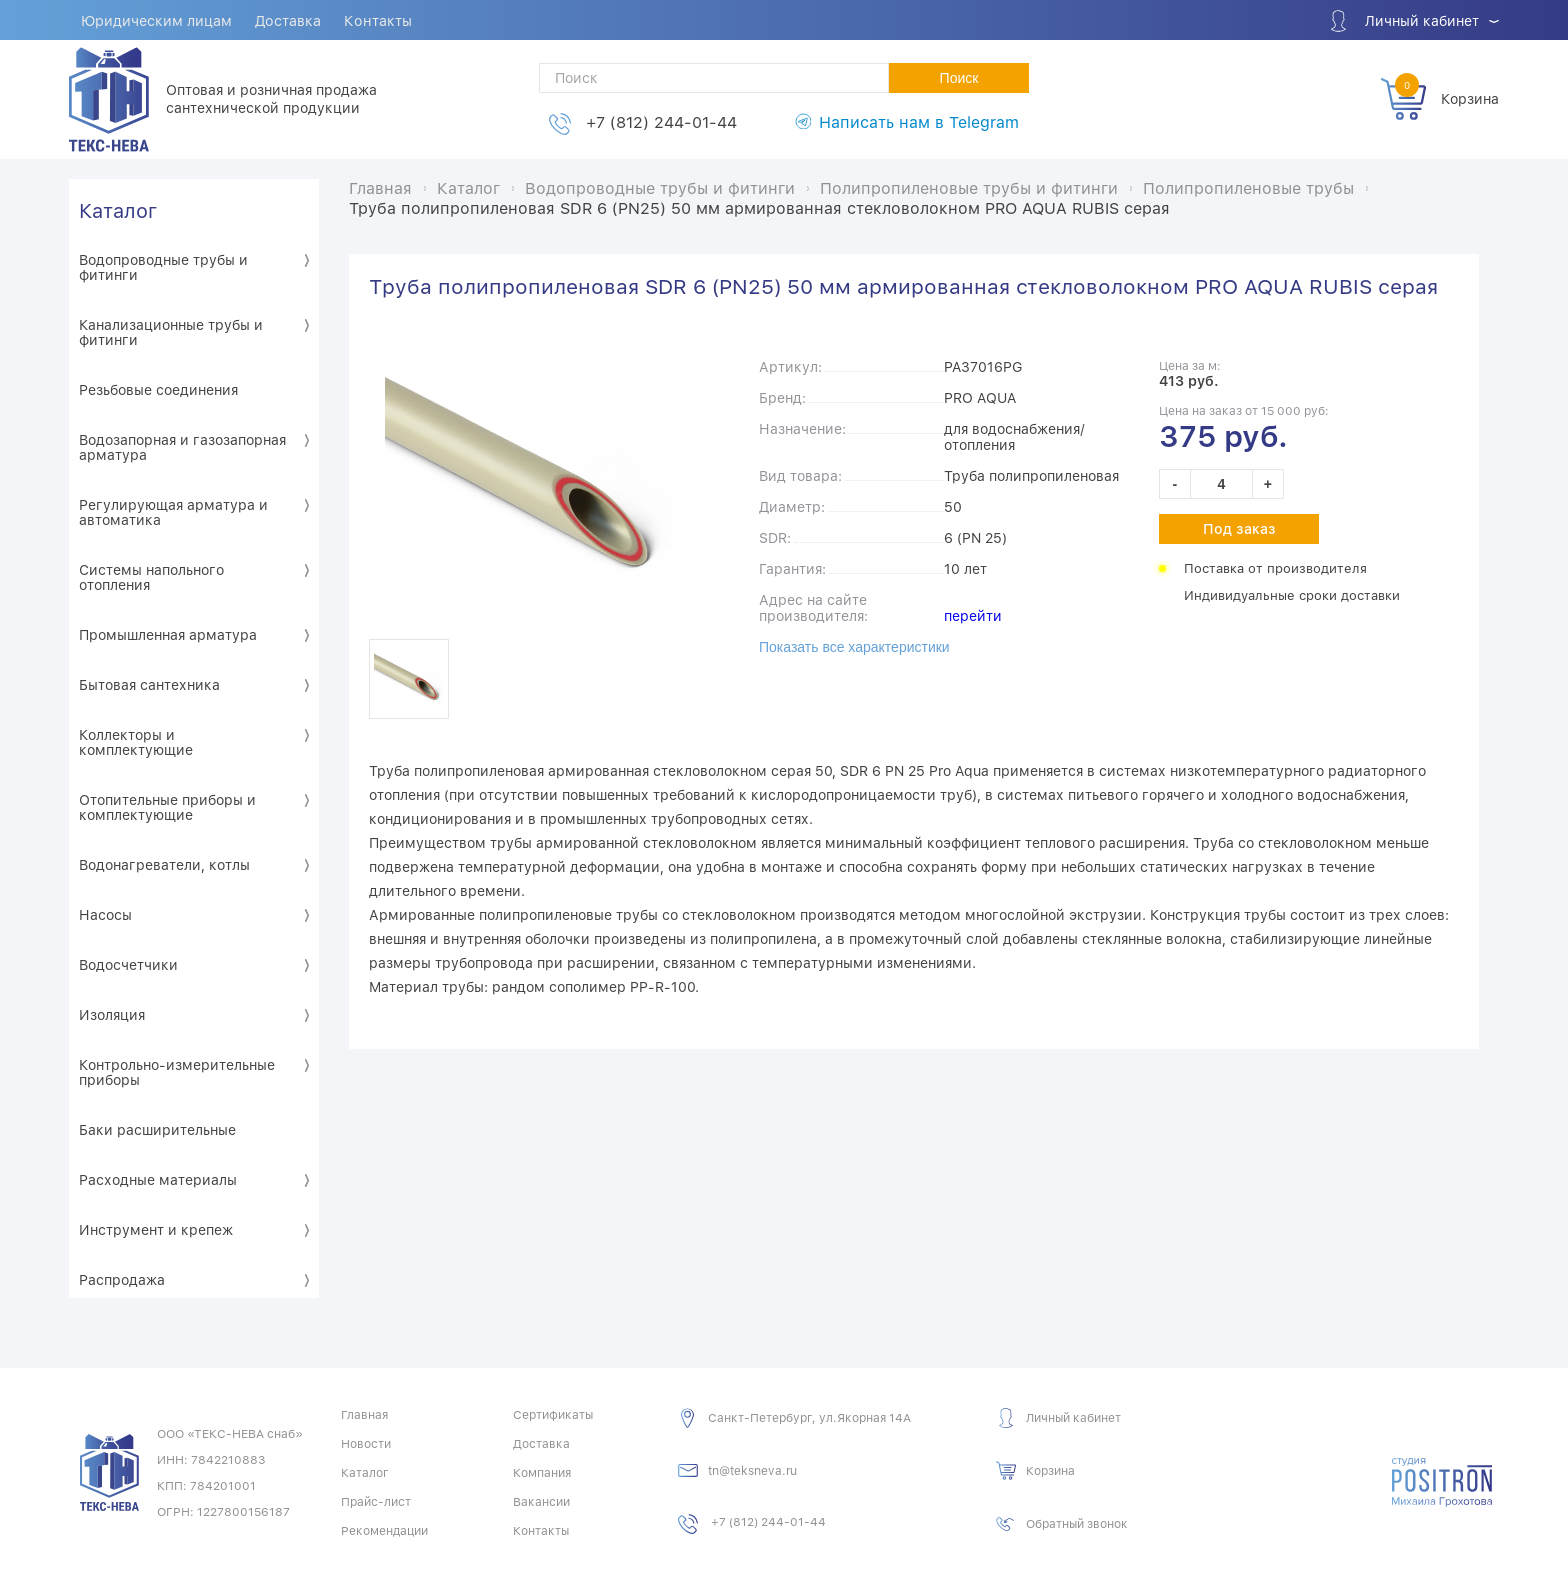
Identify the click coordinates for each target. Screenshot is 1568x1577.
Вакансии (541, 1501)
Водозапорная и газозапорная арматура (182, 446)
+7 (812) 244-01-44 (661, 122)
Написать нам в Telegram (919, 122)
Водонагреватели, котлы (164, 864)
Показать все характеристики (854, 646)
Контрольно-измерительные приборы (177, 1071)
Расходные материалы (158, 1179)
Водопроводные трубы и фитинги (163, 266)
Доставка (291, 21)
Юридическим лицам (157, 21)
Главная (364, 1414)
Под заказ (1239, 528)
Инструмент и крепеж (156, 1229)
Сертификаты (553, 1414)
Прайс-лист (376, 1501)
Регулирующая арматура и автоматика (173, 511)
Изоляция (112, 1014)
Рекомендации (384, 1530)
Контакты (382, 21)
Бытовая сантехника (149, 684)
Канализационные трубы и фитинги (171, 331)
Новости (366, 1443)
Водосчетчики (128, 964)
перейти (973, 615)
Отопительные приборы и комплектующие (167, 806)
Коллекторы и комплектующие (136, 741)
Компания (542, 1472)
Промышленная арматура (168, 634)
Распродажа (122, 1279)
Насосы (105, 914)
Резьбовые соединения (158, 389)
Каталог (118, 210)
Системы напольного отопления (151, 576)
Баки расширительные (157, 1129)
